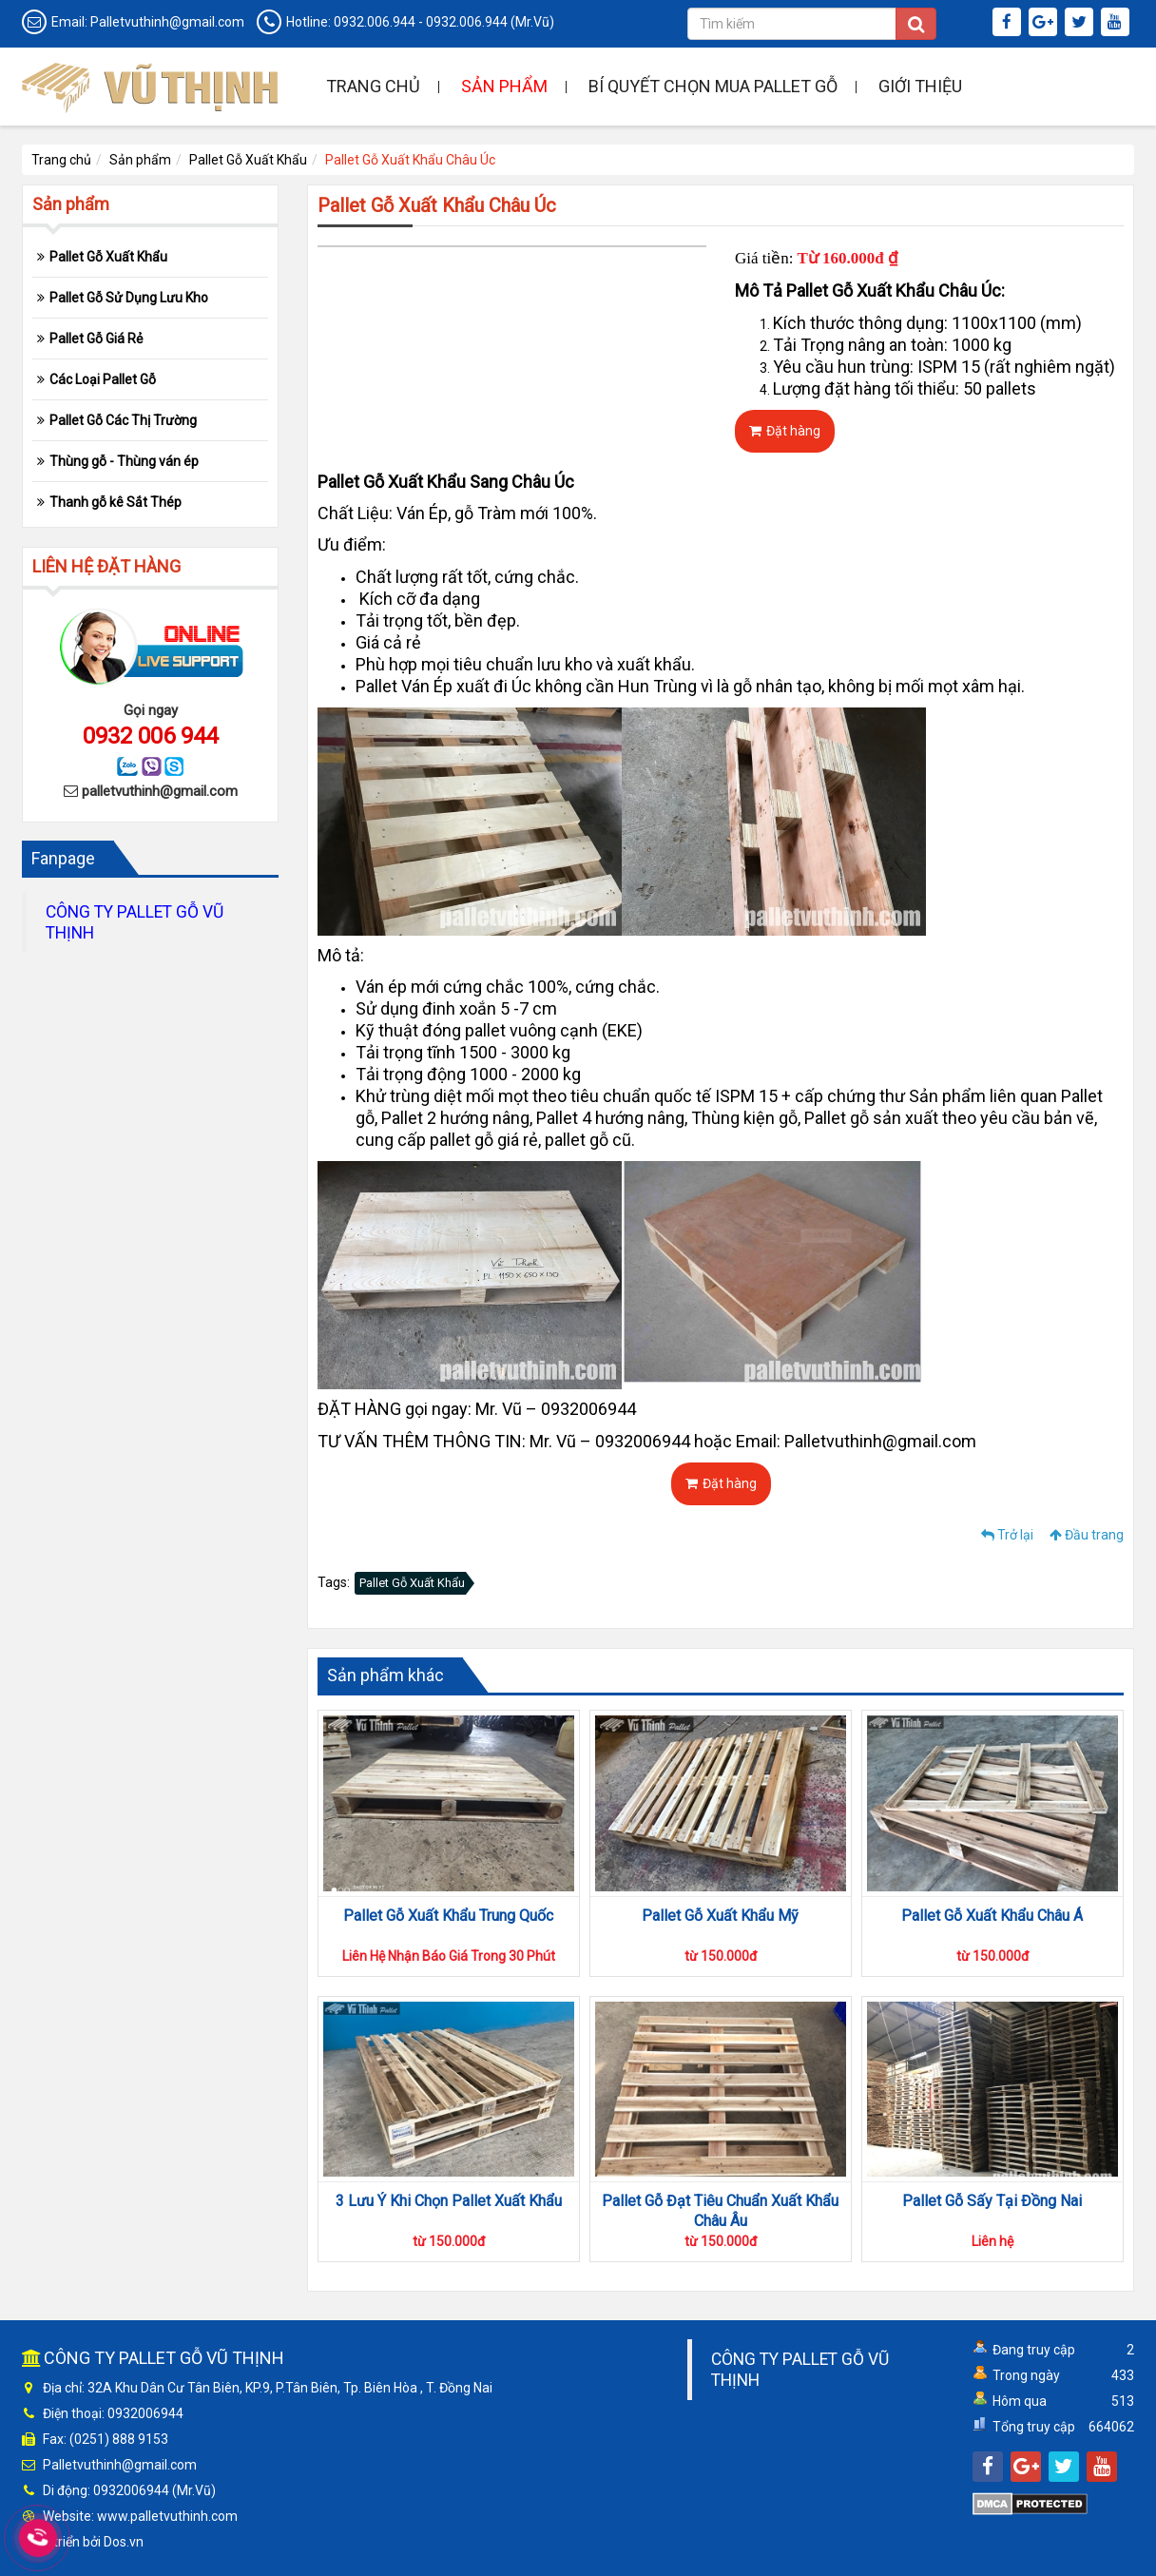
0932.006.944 (374, 21)
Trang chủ (373, 86)
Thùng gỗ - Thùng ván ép (124, 461)
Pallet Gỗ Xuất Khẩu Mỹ (720, 1916)
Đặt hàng (784, 430)
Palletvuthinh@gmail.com (167, 21)
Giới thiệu (920, 86)
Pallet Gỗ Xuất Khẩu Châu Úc (410, 159)
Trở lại (1007, 1534)
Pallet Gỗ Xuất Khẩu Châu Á (992, 1916)
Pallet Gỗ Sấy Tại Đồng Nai (992, 2201)
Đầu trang (1087, 1534)
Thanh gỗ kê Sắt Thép (115, 502)
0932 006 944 (150, 736)
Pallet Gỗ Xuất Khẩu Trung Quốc (448, 1916)
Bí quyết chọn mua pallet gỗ (713, 86)
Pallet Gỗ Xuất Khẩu (248, 159)
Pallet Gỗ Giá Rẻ (96, 338)
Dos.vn (124, 2541)
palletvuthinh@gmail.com (160, 791)
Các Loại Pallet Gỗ (102, 379)
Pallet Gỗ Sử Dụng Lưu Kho (128, 297)
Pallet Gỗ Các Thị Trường (123, 420)
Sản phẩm (504, 86)
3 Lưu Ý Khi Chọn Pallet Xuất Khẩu (449, 2201)
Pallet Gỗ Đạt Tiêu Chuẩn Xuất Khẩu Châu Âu (720, 2211)
